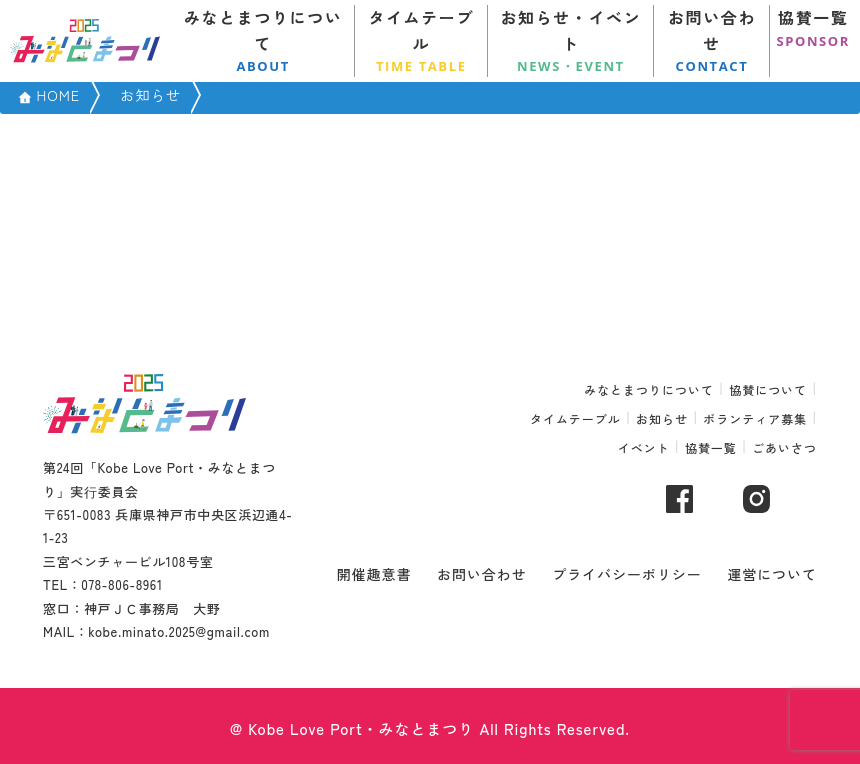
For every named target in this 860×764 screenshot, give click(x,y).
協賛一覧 (813, 28)
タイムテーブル (421, 41)
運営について (772, 574)
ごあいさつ (784, 447)
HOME (58, 94)
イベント (644, 447)
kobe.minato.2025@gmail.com (178, 631)
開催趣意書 (374, 574)
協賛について (768, 389)
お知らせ (662, 418)
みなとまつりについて (263, 41)
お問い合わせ (712, 41)
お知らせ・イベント (570, 41)
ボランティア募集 (755, 418)
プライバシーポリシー (627, 574)
